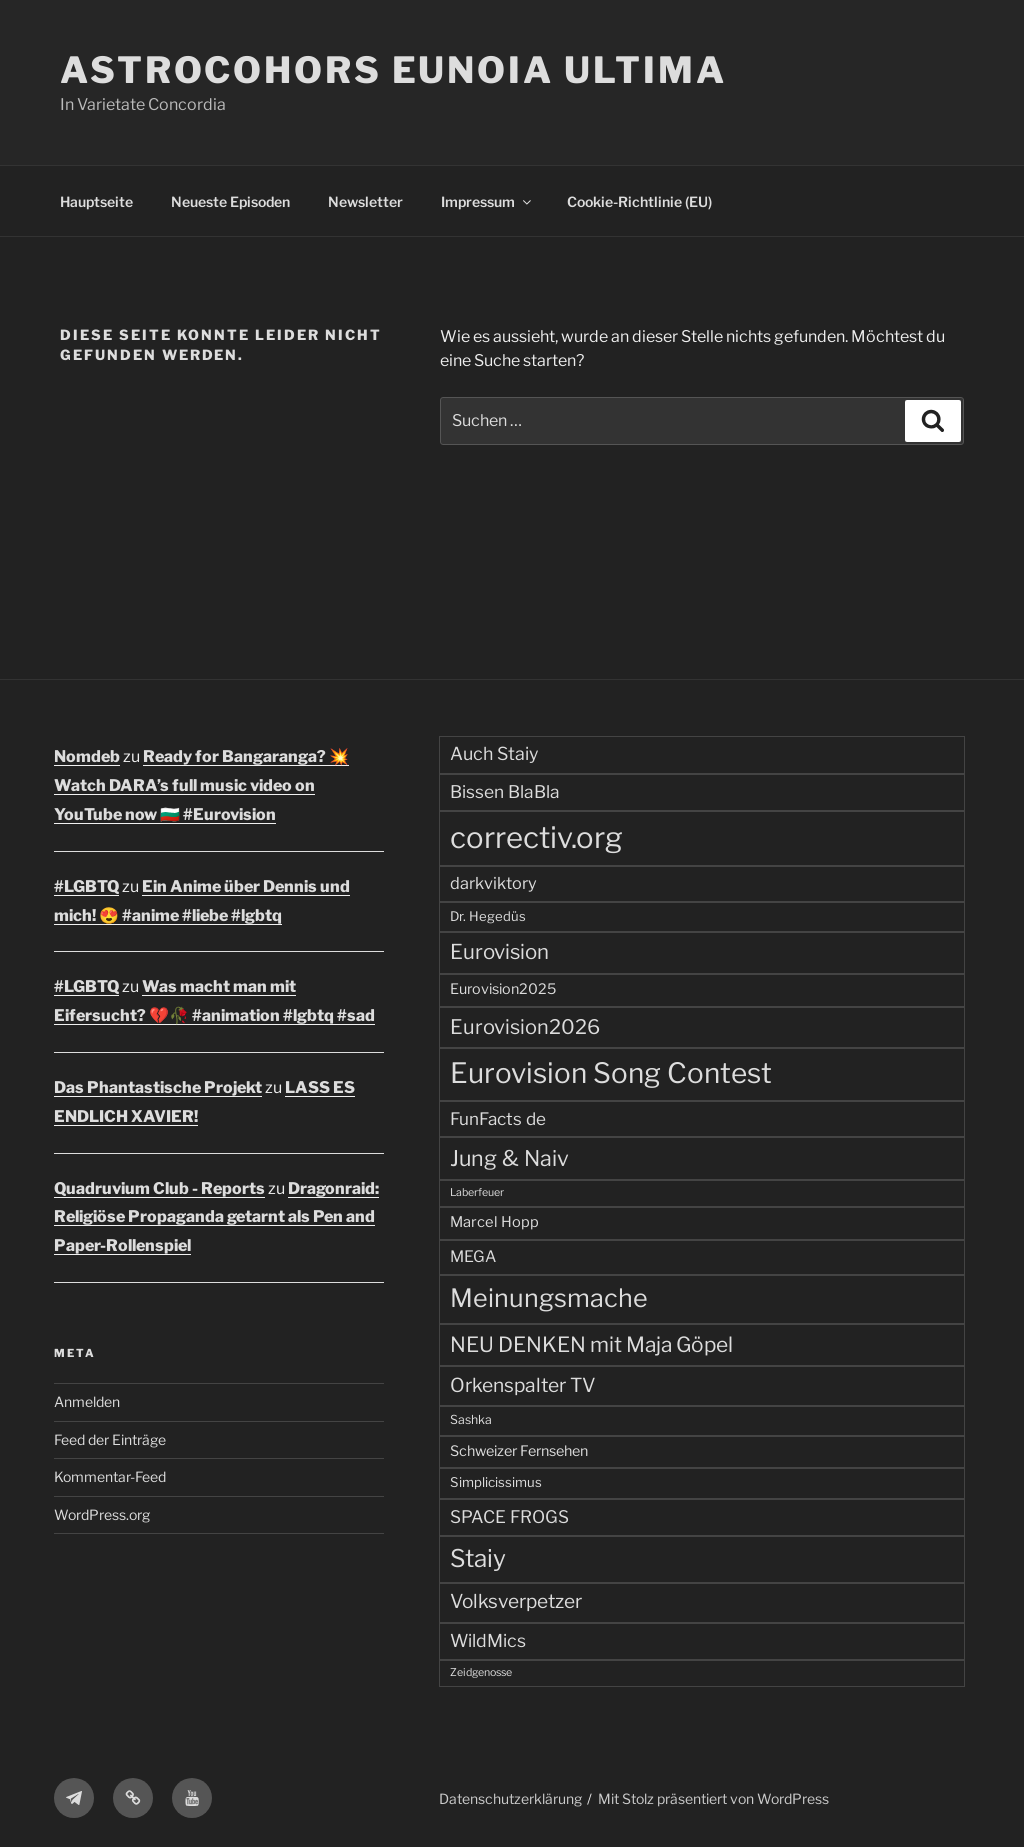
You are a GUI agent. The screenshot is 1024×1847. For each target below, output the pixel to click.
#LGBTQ (86, 886)
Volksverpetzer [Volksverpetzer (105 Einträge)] (516, 1601)
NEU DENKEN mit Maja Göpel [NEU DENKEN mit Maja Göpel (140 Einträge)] (591, 1344)
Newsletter (365, 201)
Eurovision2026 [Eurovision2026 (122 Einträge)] (525, 1027)
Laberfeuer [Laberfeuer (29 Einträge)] (477, 1192)
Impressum (487, 201)
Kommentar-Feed (110, 1476)
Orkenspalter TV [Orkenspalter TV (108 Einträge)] (523, 1385)
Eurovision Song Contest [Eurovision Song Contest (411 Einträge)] (611, 1073)
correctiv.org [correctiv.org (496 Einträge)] (536, 837)
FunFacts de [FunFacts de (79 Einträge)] (498, 1118)
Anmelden (87, 1401)
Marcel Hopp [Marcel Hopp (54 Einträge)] (494, 1222)
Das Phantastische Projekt (158, 1087)
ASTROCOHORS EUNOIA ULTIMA (393, 70)
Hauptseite (96, 201)
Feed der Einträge (110, 1439)
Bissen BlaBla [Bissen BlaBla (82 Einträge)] (505, 791)
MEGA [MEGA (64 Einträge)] (473, 1256)
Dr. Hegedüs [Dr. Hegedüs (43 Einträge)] (488, 916)
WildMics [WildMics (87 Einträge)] (488, 1640)
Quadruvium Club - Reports (159, 1188)
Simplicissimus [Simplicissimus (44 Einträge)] (496, 1482)
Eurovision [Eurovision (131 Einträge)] (499, 951)
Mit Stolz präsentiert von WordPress (713, 1798)
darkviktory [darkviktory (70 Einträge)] (493, 883)
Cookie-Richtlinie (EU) (639, 201)
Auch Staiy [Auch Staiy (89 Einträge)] (494, 753)
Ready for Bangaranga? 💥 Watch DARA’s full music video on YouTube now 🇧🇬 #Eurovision (201, 785)
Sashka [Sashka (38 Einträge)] (471, 1419)
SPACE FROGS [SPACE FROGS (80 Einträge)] (509, 1516)
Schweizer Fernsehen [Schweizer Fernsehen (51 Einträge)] (519, 1451)
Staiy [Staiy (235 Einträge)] (478, 1558)
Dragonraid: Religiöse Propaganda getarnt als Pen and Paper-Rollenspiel (216, 1217)
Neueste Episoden (230, 201)
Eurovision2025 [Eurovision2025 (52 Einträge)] (503, 989)
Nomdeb (87, 756)
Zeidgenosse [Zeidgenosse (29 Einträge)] (481, 1672)
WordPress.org (102, 1514)
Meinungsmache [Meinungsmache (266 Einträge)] (549, 1298)
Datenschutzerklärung (510, 1798)
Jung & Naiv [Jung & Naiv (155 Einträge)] (509, 1158)
